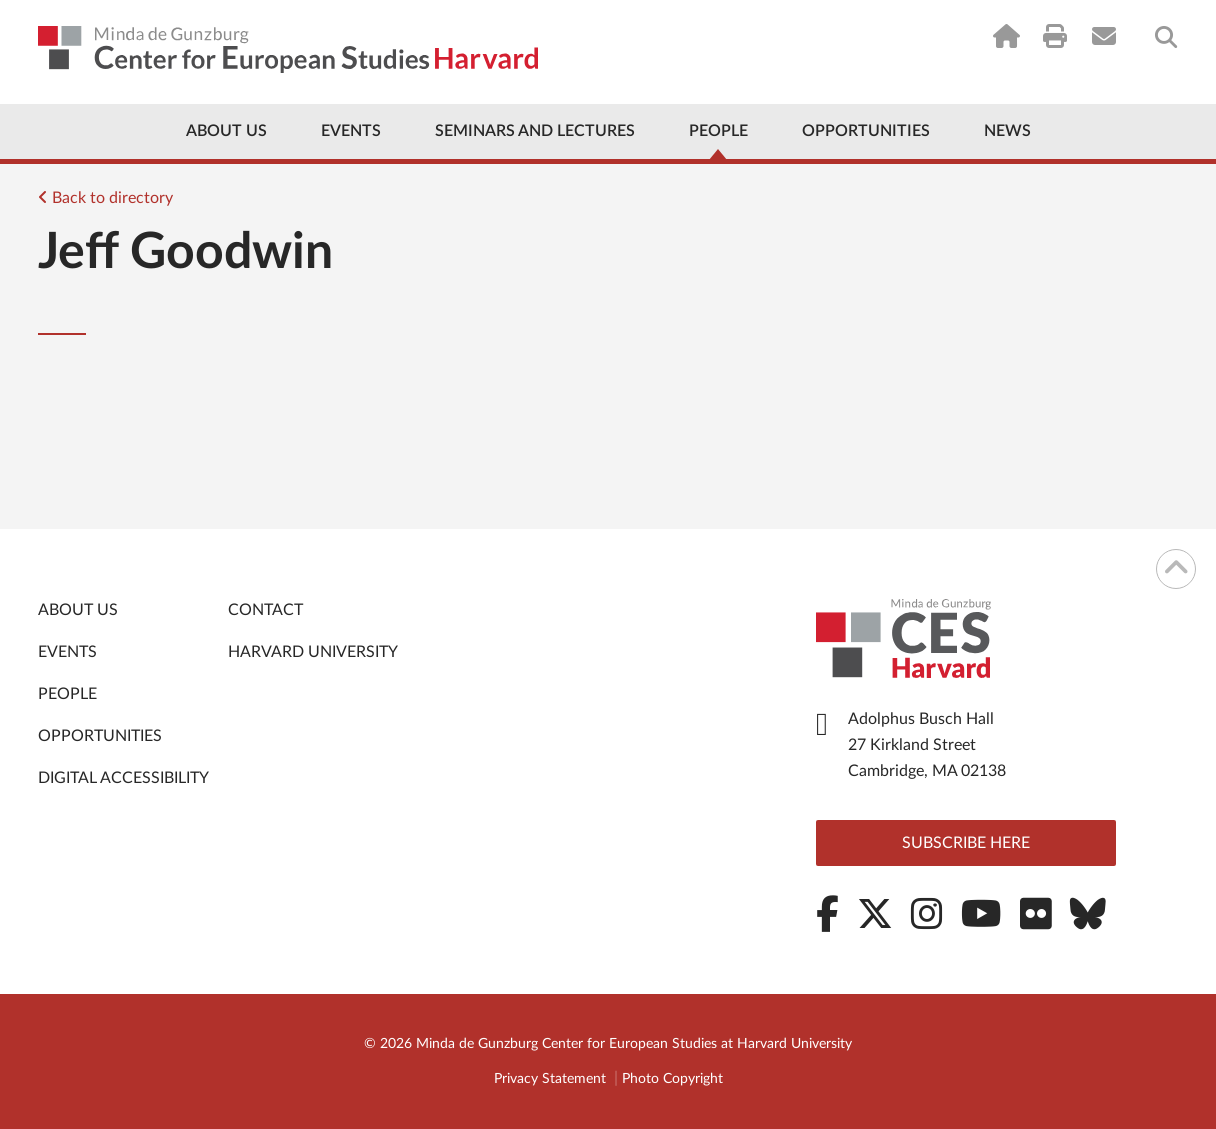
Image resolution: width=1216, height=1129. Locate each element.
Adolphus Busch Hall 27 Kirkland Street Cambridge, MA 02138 (927, 745)
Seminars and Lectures (535, 131)
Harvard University (313, 652)
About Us (226, 131)
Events (351, 131)
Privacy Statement (550, 1079)
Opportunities (866, 131)
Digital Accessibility (123, 778)
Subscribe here (966, 843)
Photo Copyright (672, 1079)
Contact (265, 610)
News (1007, 131)
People (718, 131)
